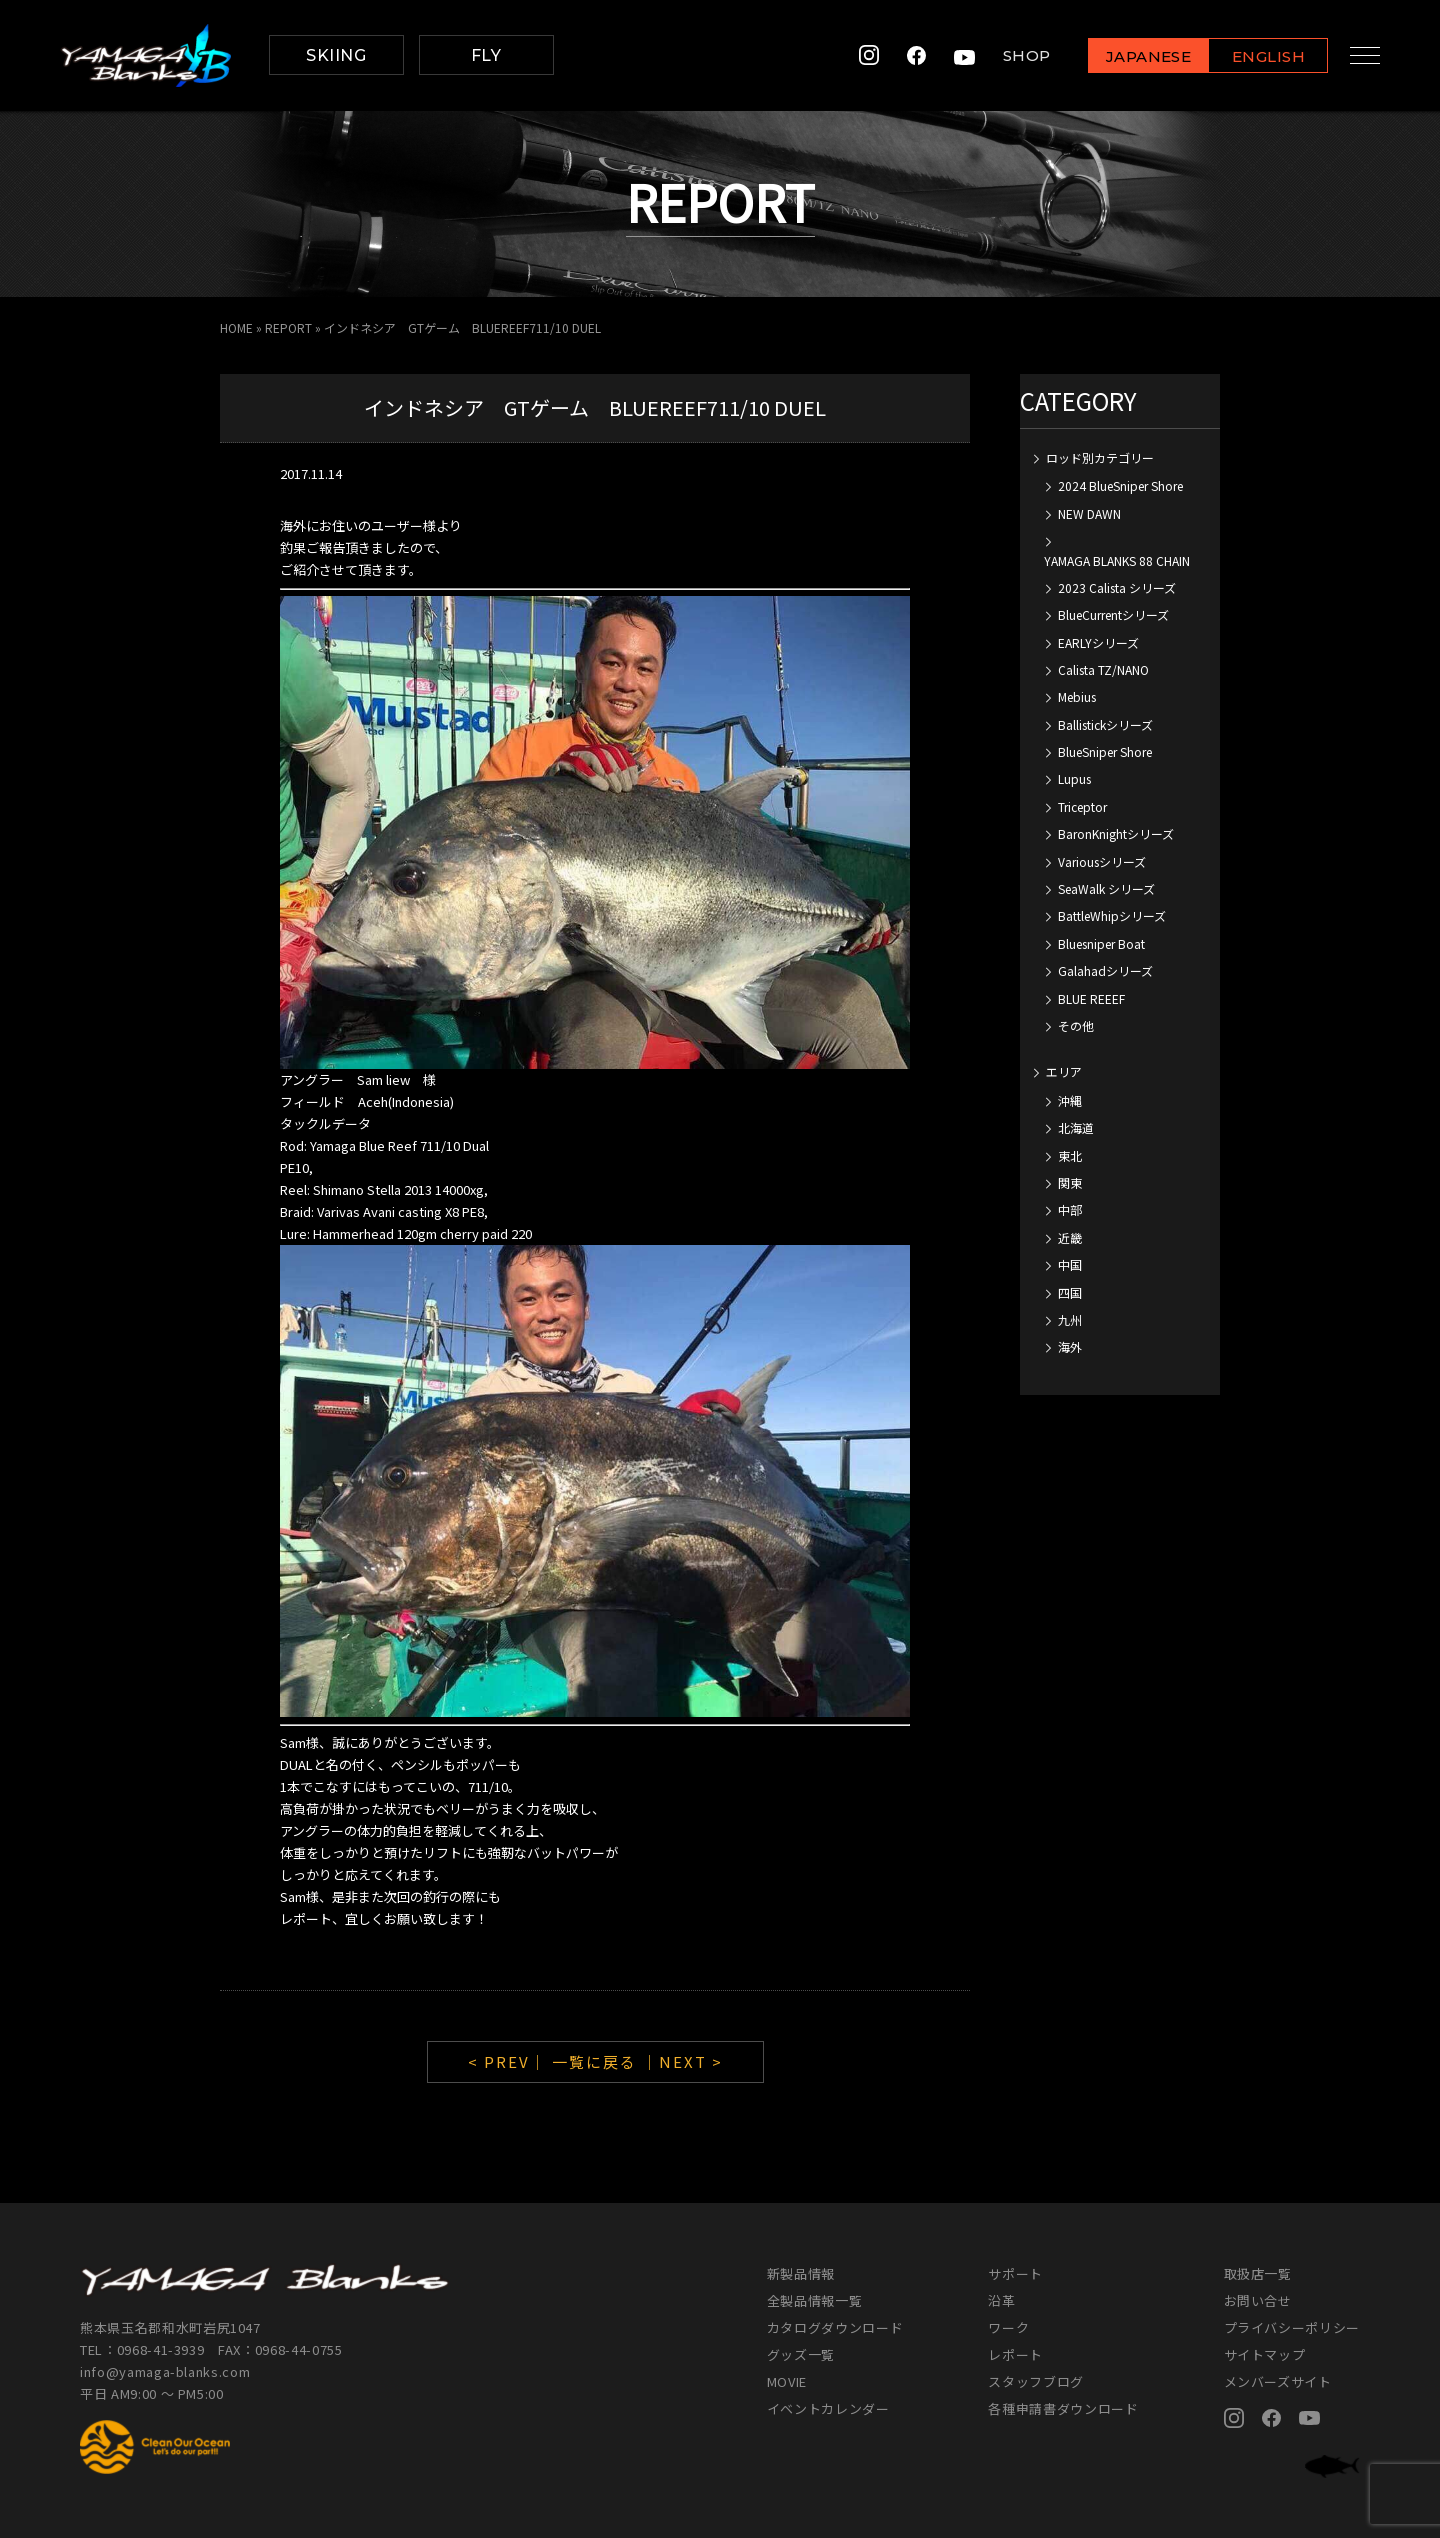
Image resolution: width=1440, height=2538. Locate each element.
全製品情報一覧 (815, 2300)
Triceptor (1082, 806)
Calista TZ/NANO (1103, 669)
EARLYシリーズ (1098, 642)
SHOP (1014, 55)
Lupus (1074, 778)
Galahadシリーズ (1105, 970)
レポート (1015, 2354)
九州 (1070, 1319)
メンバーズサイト (1278, 2381)
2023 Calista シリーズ (1117, 587)
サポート (1015, 2273)
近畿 (1070, 1237)
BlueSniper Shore (1105, 751)
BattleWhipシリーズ (1112, 915)
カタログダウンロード (835, 2327)
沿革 (1001, 2300)
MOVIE (787, 2381)
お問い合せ (1258, 2300)
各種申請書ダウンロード (1063, 2408)
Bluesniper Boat (1101, 943)
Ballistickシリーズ (1105, 724)
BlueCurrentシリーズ (1113, 614)
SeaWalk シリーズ (1106, 888)
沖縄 (1070, 1100)
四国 (1070, 1292)
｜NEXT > (682, 2061)
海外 (1070, 1346)
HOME (236, 327)
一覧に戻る (594, 2061)
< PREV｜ (510, 2061)
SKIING (336, 55)
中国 (1070, 1264)
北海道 (1076, 1127)
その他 (1076, 1025)
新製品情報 (801, 2273)
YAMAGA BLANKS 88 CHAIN (1117, 560)
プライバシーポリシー (1292, 2327)
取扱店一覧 (1258, 2273)
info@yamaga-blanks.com (165, 2371)
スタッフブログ (1036, 2381)
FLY (486, 55)
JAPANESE (1135, 56)
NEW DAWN (1089, 513)
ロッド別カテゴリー (1100, 457)
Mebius (1077, 696)
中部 (1070, 1209)
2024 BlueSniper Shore (1120, 485)
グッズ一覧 (801, 2354)
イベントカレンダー (828, 2408)
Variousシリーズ (1102, 861)
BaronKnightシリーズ (1116, 833)
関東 (1070, 1182)
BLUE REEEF (1091, 998)
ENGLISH (1255, 56)
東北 (1070, 1155)
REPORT (288, 327)
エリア (1064, 1071)
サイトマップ (1265, 2354)
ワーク (1008, 2327)
